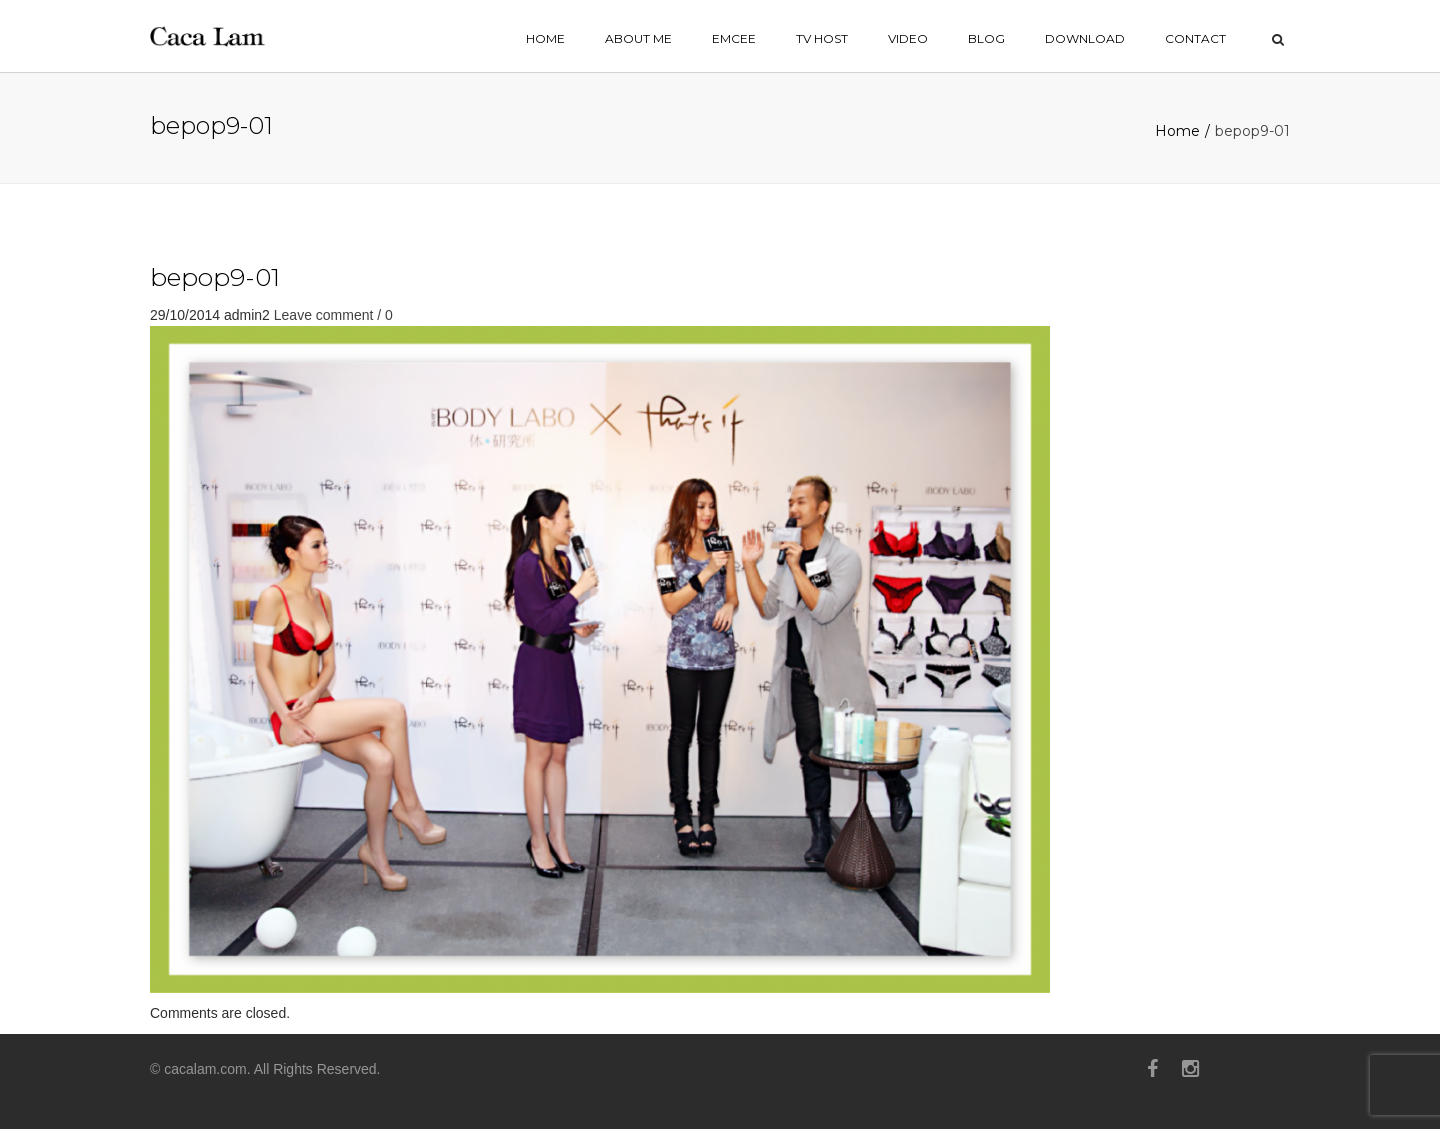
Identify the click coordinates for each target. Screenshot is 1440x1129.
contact (1195, 38)
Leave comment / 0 (333, 315)
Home (1177, 131)
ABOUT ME (638, 38)
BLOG (986, 38)
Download (1085, 38)
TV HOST (822, 38)
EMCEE (734, 38)
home (545, 38)
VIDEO (908, 38)
